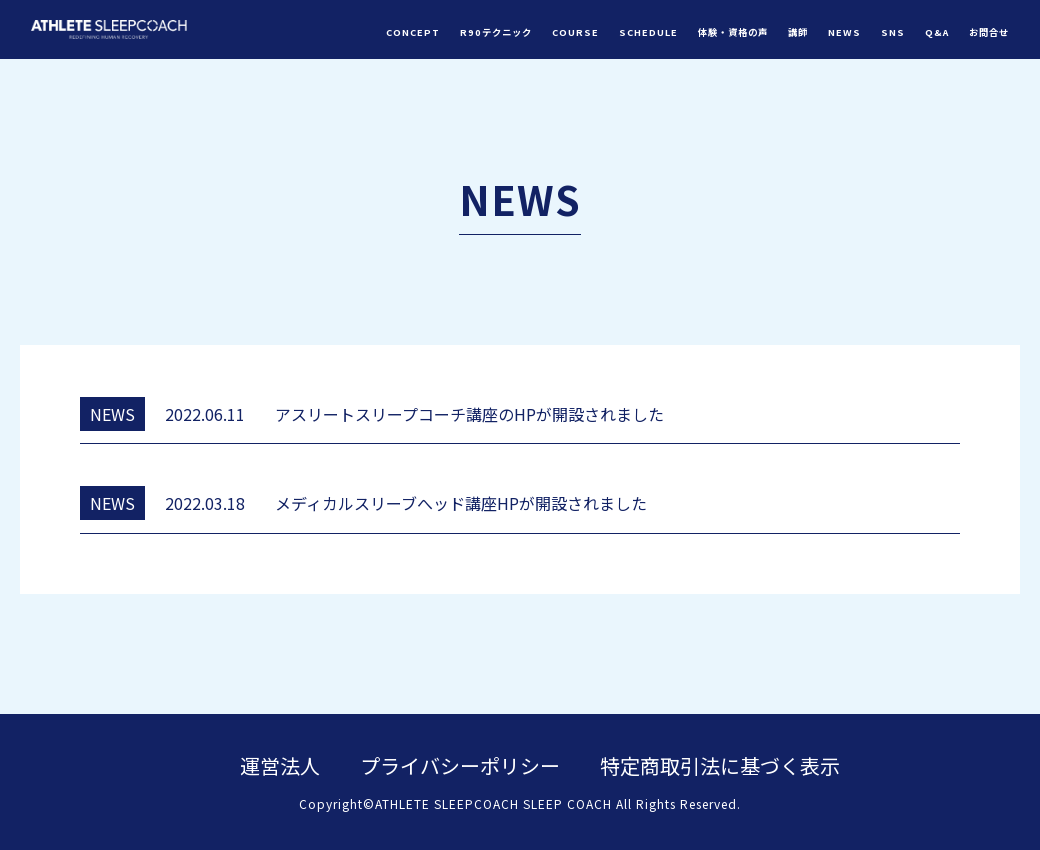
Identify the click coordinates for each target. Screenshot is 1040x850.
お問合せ (989, 32)
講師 (798, 32)
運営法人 (280, 765)
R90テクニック (496, 32)
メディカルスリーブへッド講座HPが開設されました (461, 503)
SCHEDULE (648, 32)
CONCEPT (413, 32)
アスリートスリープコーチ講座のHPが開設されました (469, 414)
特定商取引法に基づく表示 (720, 765)
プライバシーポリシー (460, 765)
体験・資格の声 (733, 32)
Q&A (937, 32)
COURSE (575, 32)
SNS (893, 32)
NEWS (844, 32)
